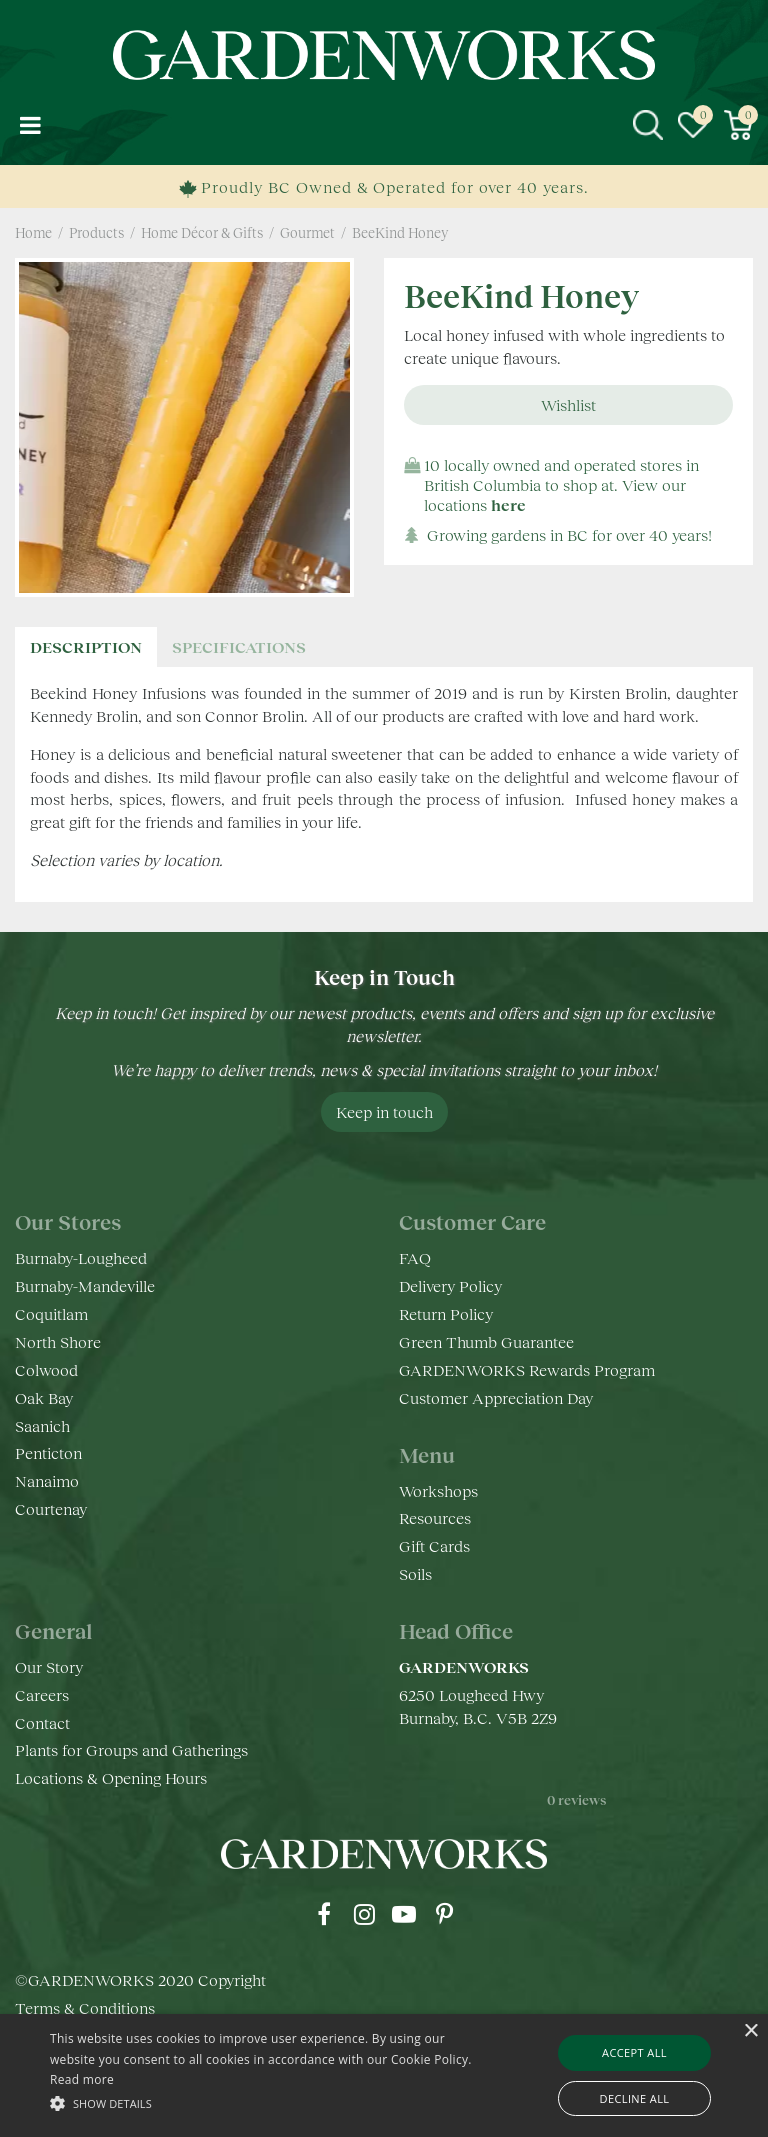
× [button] (750, 2031)
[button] (267, 2102)
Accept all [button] (634, 2052)
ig (364, 1914)
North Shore (58, 1341)
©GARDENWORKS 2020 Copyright (140, 2002)
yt (404, 1914)
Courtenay (51, 1508)
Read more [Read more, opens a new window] (82, 2079)
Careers (42, 1694)
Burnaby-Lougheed (81, 1257)
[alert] (384, 2075)
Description (86, 646)
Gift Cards (434, 1545)
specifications (239, 646)
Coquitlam (51, 1313)
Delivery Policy (450, 1285)
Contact (42, 1722)
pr (444, 1914)
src (648, 125)
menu (30, 125)
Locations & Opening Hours (111, 1777)
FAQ (415, 1257)
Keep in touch (384, 1111)
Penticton (48, 1452)
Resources (435, 1517)
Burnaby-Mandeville (85, 1285)
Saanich (42, 1425)
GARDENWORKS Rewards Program (527, 1369)
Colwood (46, 1369)
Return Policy (446, 1313)
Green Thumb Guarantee (486, 1341)
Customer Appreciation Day (496, 1397)
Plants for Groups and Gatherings (131, 1749)
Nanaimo (47, 1480)
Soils (415, 1573)
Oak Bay (44, 1397)
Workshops (438, 1490)
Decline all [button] (635, 2098)
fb (324, 1914)
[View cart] (738, 125)
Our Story (49, 1666)
